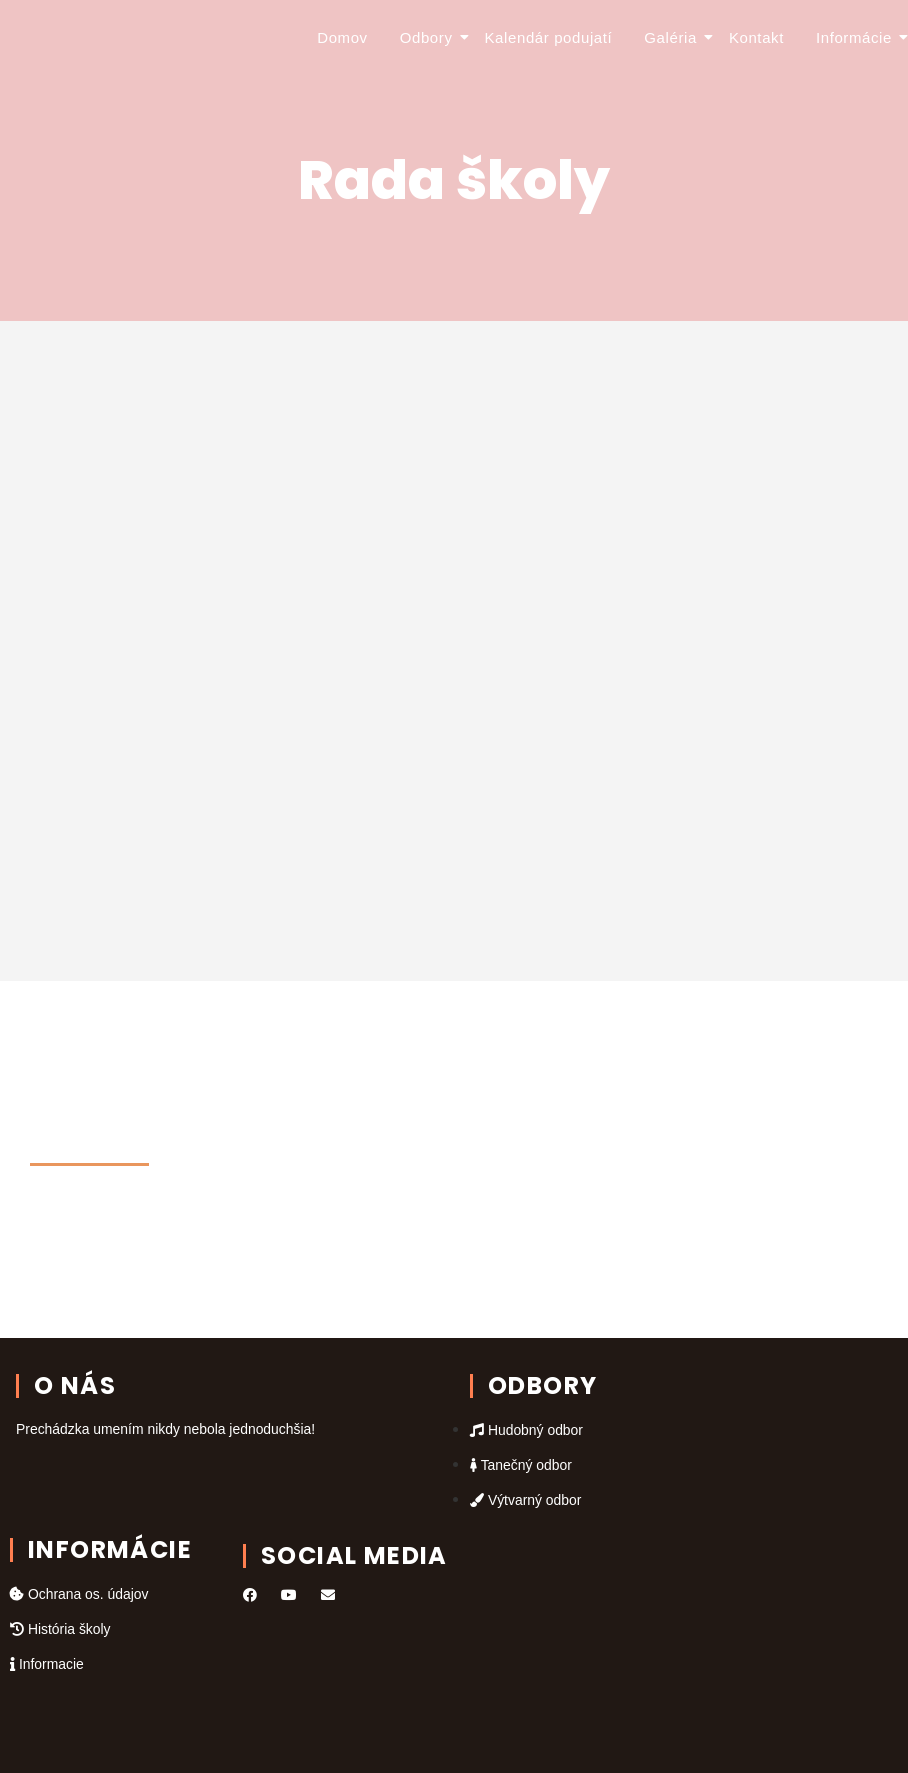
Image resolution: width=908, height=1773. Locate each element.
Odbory (429, 37)
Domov (342, 37)
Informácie (857, 37)
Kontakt (756, 37)
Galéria (673, 37)
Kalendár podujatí (549, 37)
